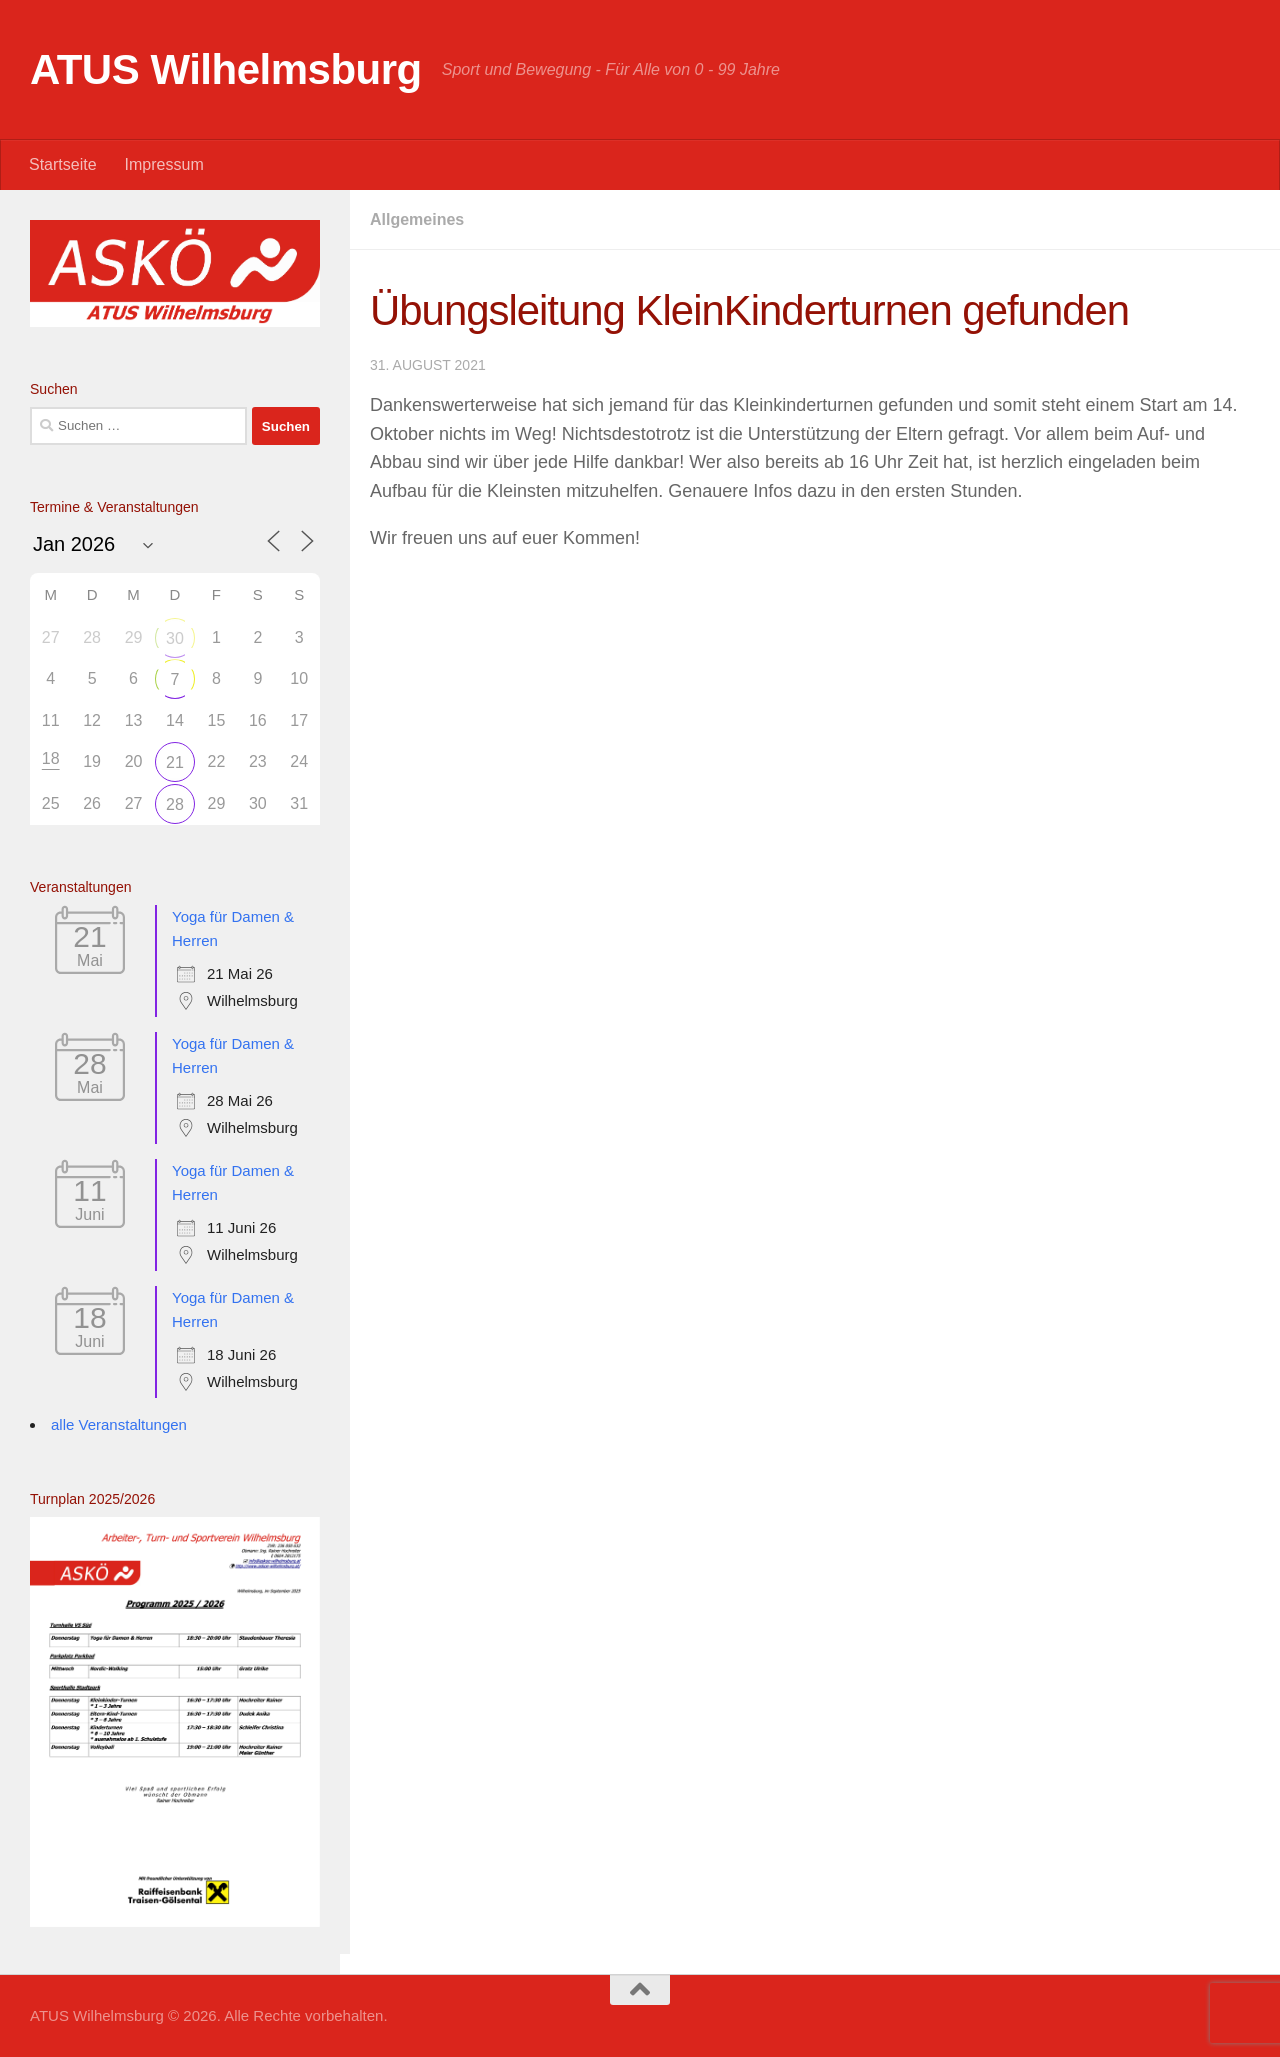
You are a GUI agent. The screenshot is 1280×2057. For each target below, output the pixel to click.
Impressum (164, 164)
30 (175, 638)
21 (175, 762)
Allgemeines (417, 219)
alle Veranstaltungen (119, 1424)
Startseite (63, 164)
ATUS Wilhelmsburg (226, 69)
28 (175, 804)
